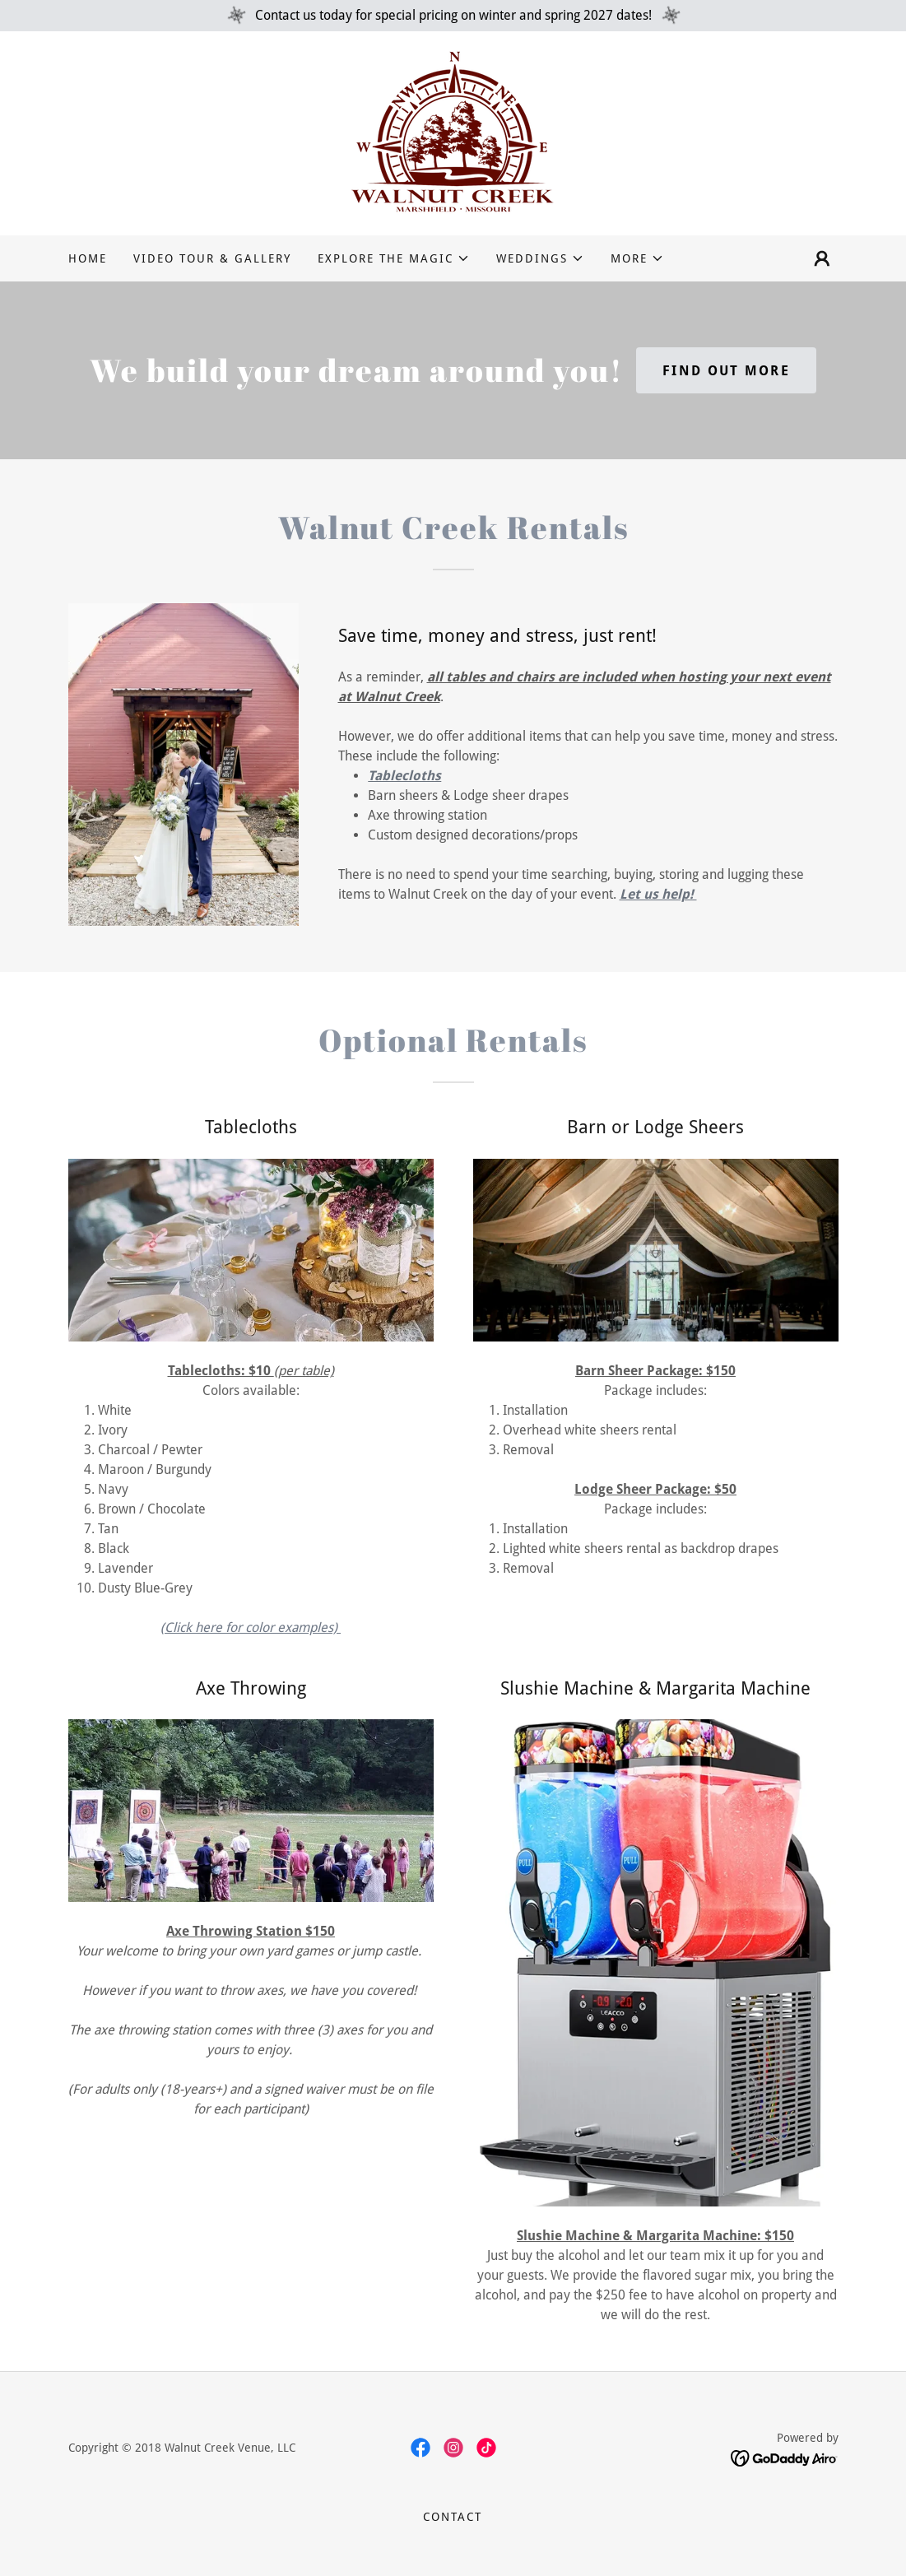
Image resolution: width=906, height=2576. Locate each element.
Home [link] (87, 258)
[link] (452, 132)
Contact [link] (452, 2516)
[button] (394, 258)
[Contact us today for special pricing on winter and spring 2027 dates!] (453, 15)
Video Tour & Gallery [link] (212, 258)
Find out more (726, 371)
